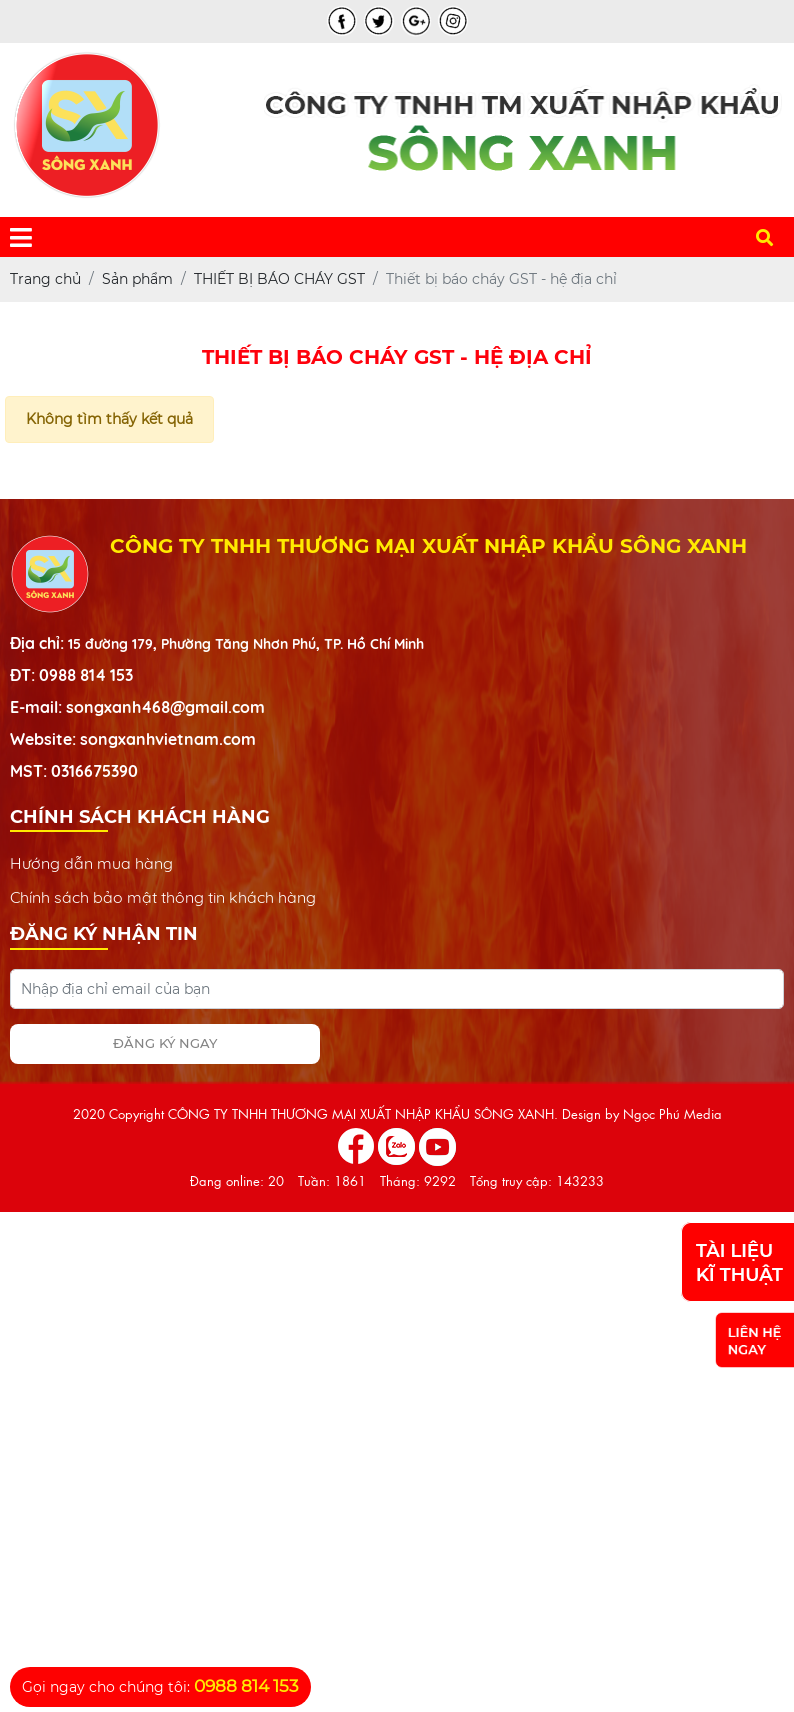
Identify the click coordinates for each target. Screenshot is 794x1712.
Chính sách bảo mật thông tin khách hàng (163, 897)
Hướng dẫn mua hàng (91, 863)
